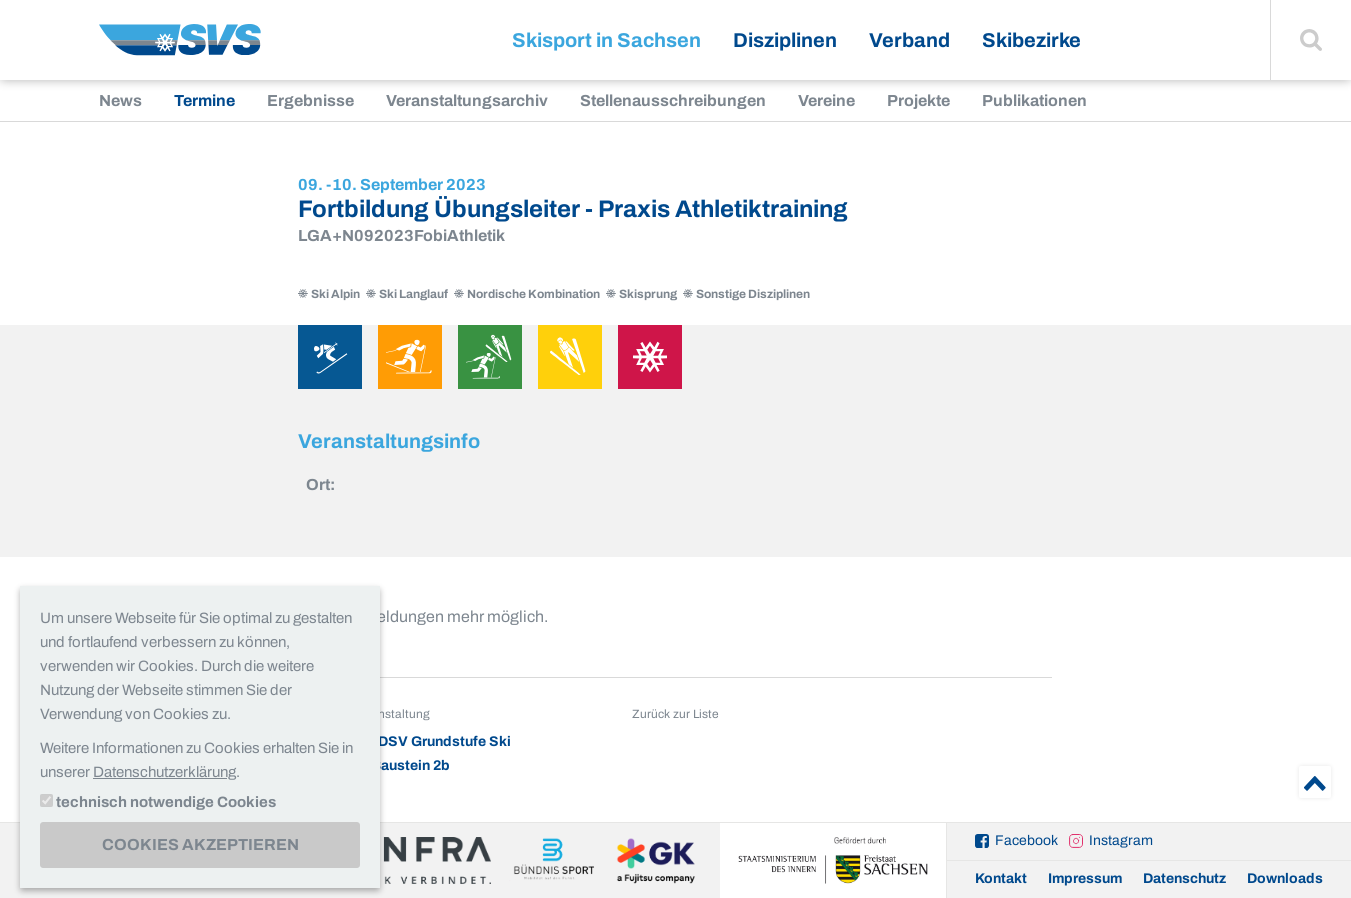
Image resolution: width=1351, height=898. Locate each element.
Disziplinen (785, 40)
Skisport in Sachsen (606, 40)
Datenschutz (1184, 878)
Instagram (1121, 840)
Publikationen (1034, 100)
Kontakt (1001, 878)
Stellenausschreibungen (673, 100)
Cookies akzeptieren (200, 844)
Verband (909, 40)
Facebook (1026, 840)
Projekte (918, 100)
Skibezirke (1031, 40)
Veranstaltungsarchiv (467, 100)
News (120, 100)
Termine (204, 100)
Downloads (1285, 878)
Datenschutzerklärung (164, 772)
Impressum (1085, 878)
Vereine (826, 100)
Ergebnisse (310, 100)
